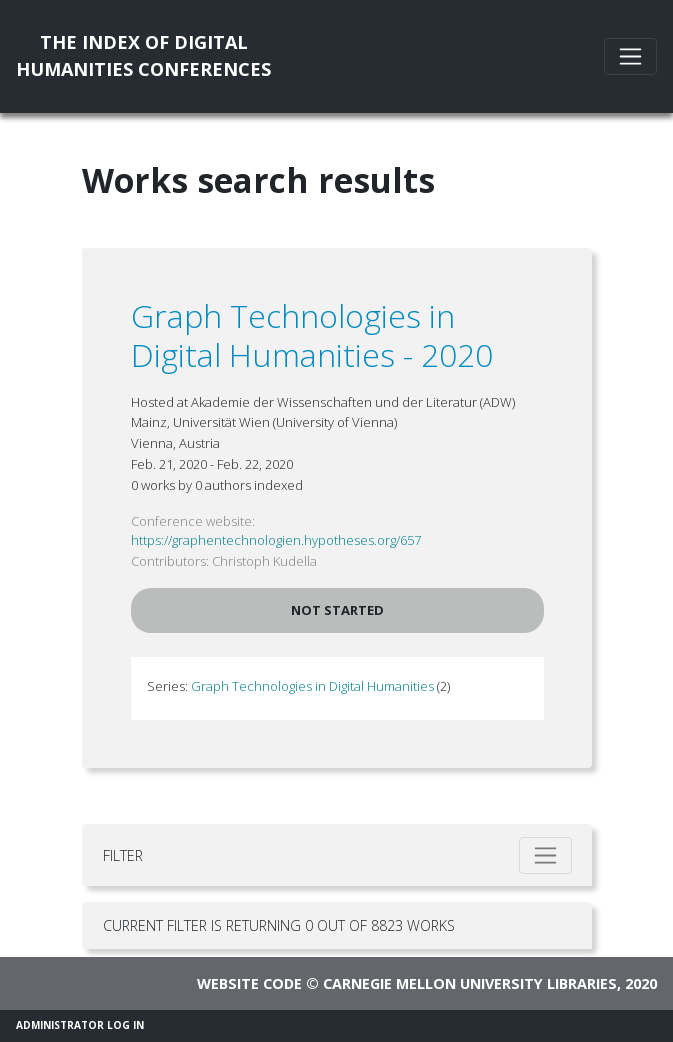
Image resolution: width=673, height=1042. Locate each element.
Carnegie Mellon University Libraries (470, 983)
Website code (249, 983)
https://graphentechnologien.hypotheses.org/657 (276, 540)
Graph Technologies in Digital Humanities (312, 686)
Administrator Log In (80, 1025)
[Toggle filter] (545, 855)
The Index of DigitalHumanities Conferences (143, 55)
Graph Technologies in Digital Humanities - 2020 (312, 334)
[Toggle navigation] (630, 56)
